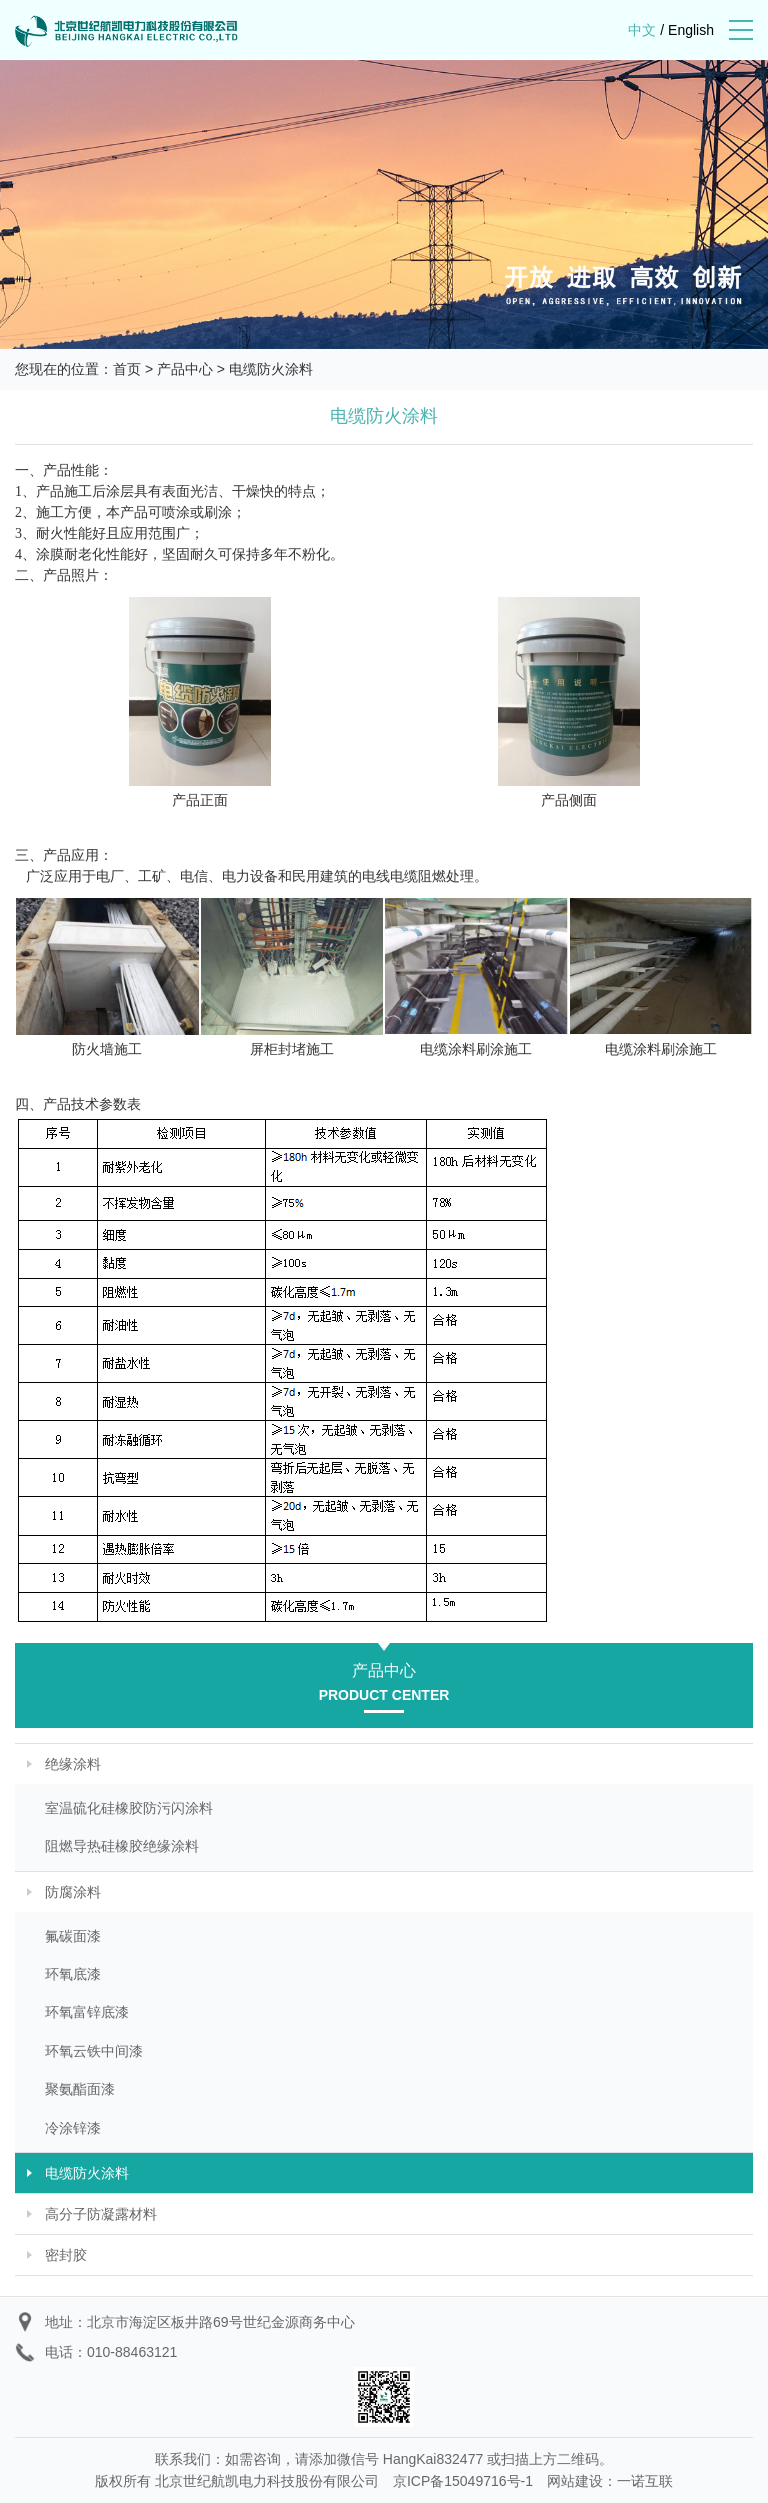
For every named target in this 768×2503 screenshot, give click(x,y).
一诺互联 (645, 2481)
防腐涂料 (73, 1892)
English (691, 30)
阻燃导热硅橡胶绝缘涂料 (122, 1846)
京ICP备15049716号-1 (463, 2481)
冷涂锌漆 (73, 2128)
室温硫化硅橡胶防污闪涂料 (129, 1808)
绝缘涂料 (73, 1764)
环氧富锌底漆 (87, 2012)
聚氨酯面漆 (80, 2089)
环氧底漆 (73, 1974)
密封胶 (66, 2255)
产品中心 (185, 369)
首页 (127, 369)
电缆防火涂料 (271, 369)
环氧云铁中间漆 (94, 2051)
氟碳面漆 (73, 1936)
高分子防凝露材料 (101, 2214)
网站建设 (575, 2481)
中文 (642, 30)
